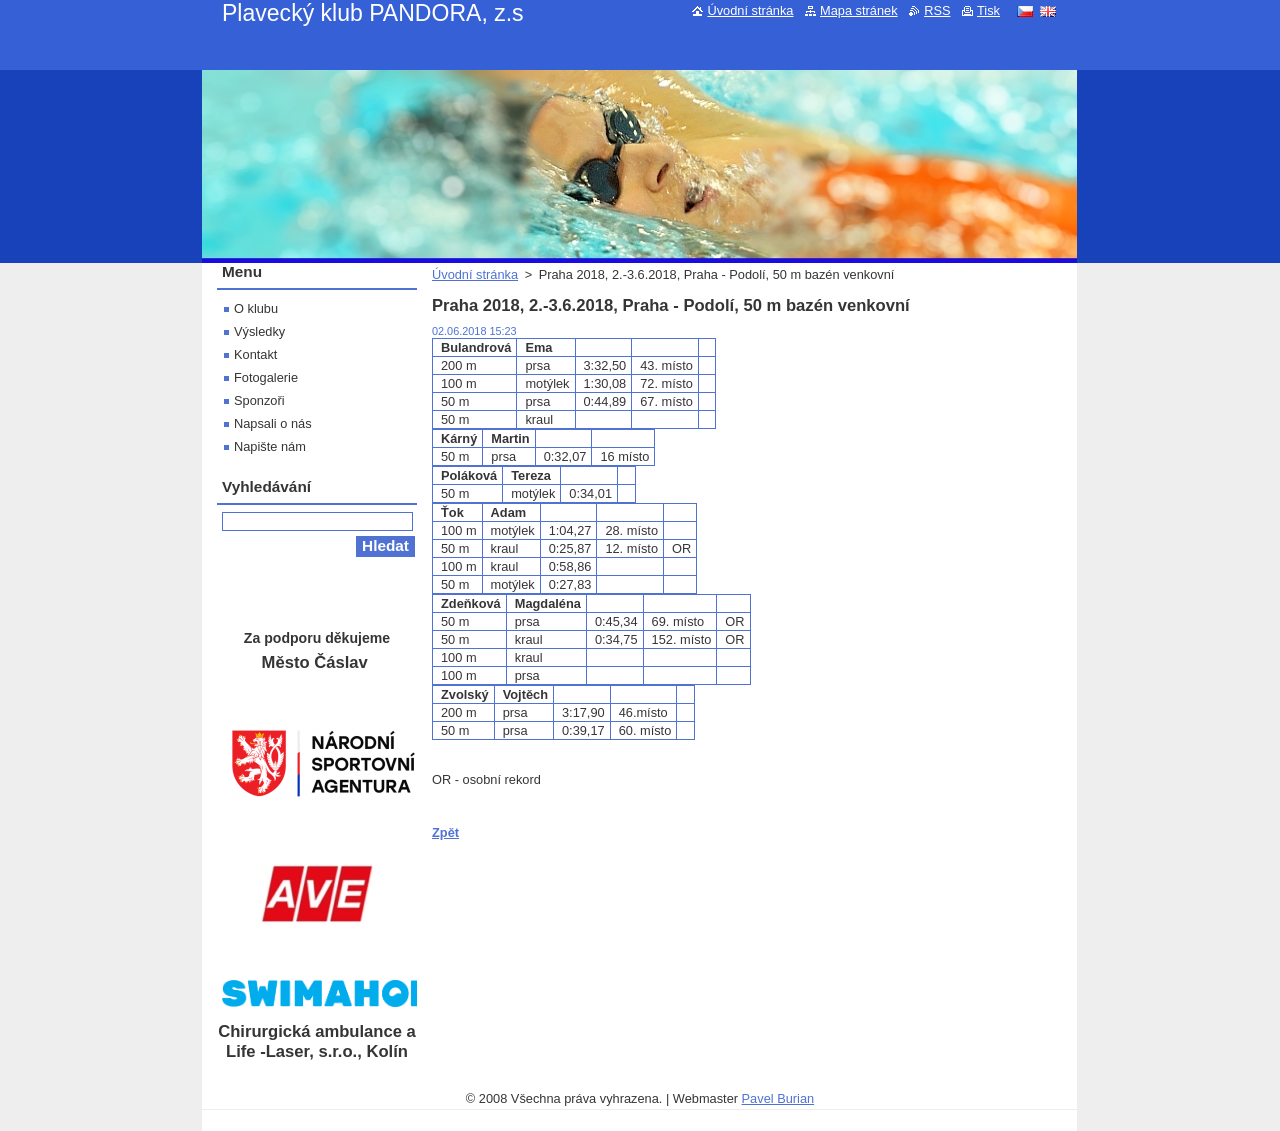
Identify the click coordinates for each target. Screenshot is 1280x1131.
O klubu (256, 308)
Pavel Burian (778, 1098)
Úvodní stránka (475, 274)
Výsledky (259, 331)
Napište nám (270, 446)
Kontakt (255, 354)
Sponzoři (259, 400)
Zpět (445, 832)
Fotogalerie (266, 377)
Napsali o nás (273, 423)
